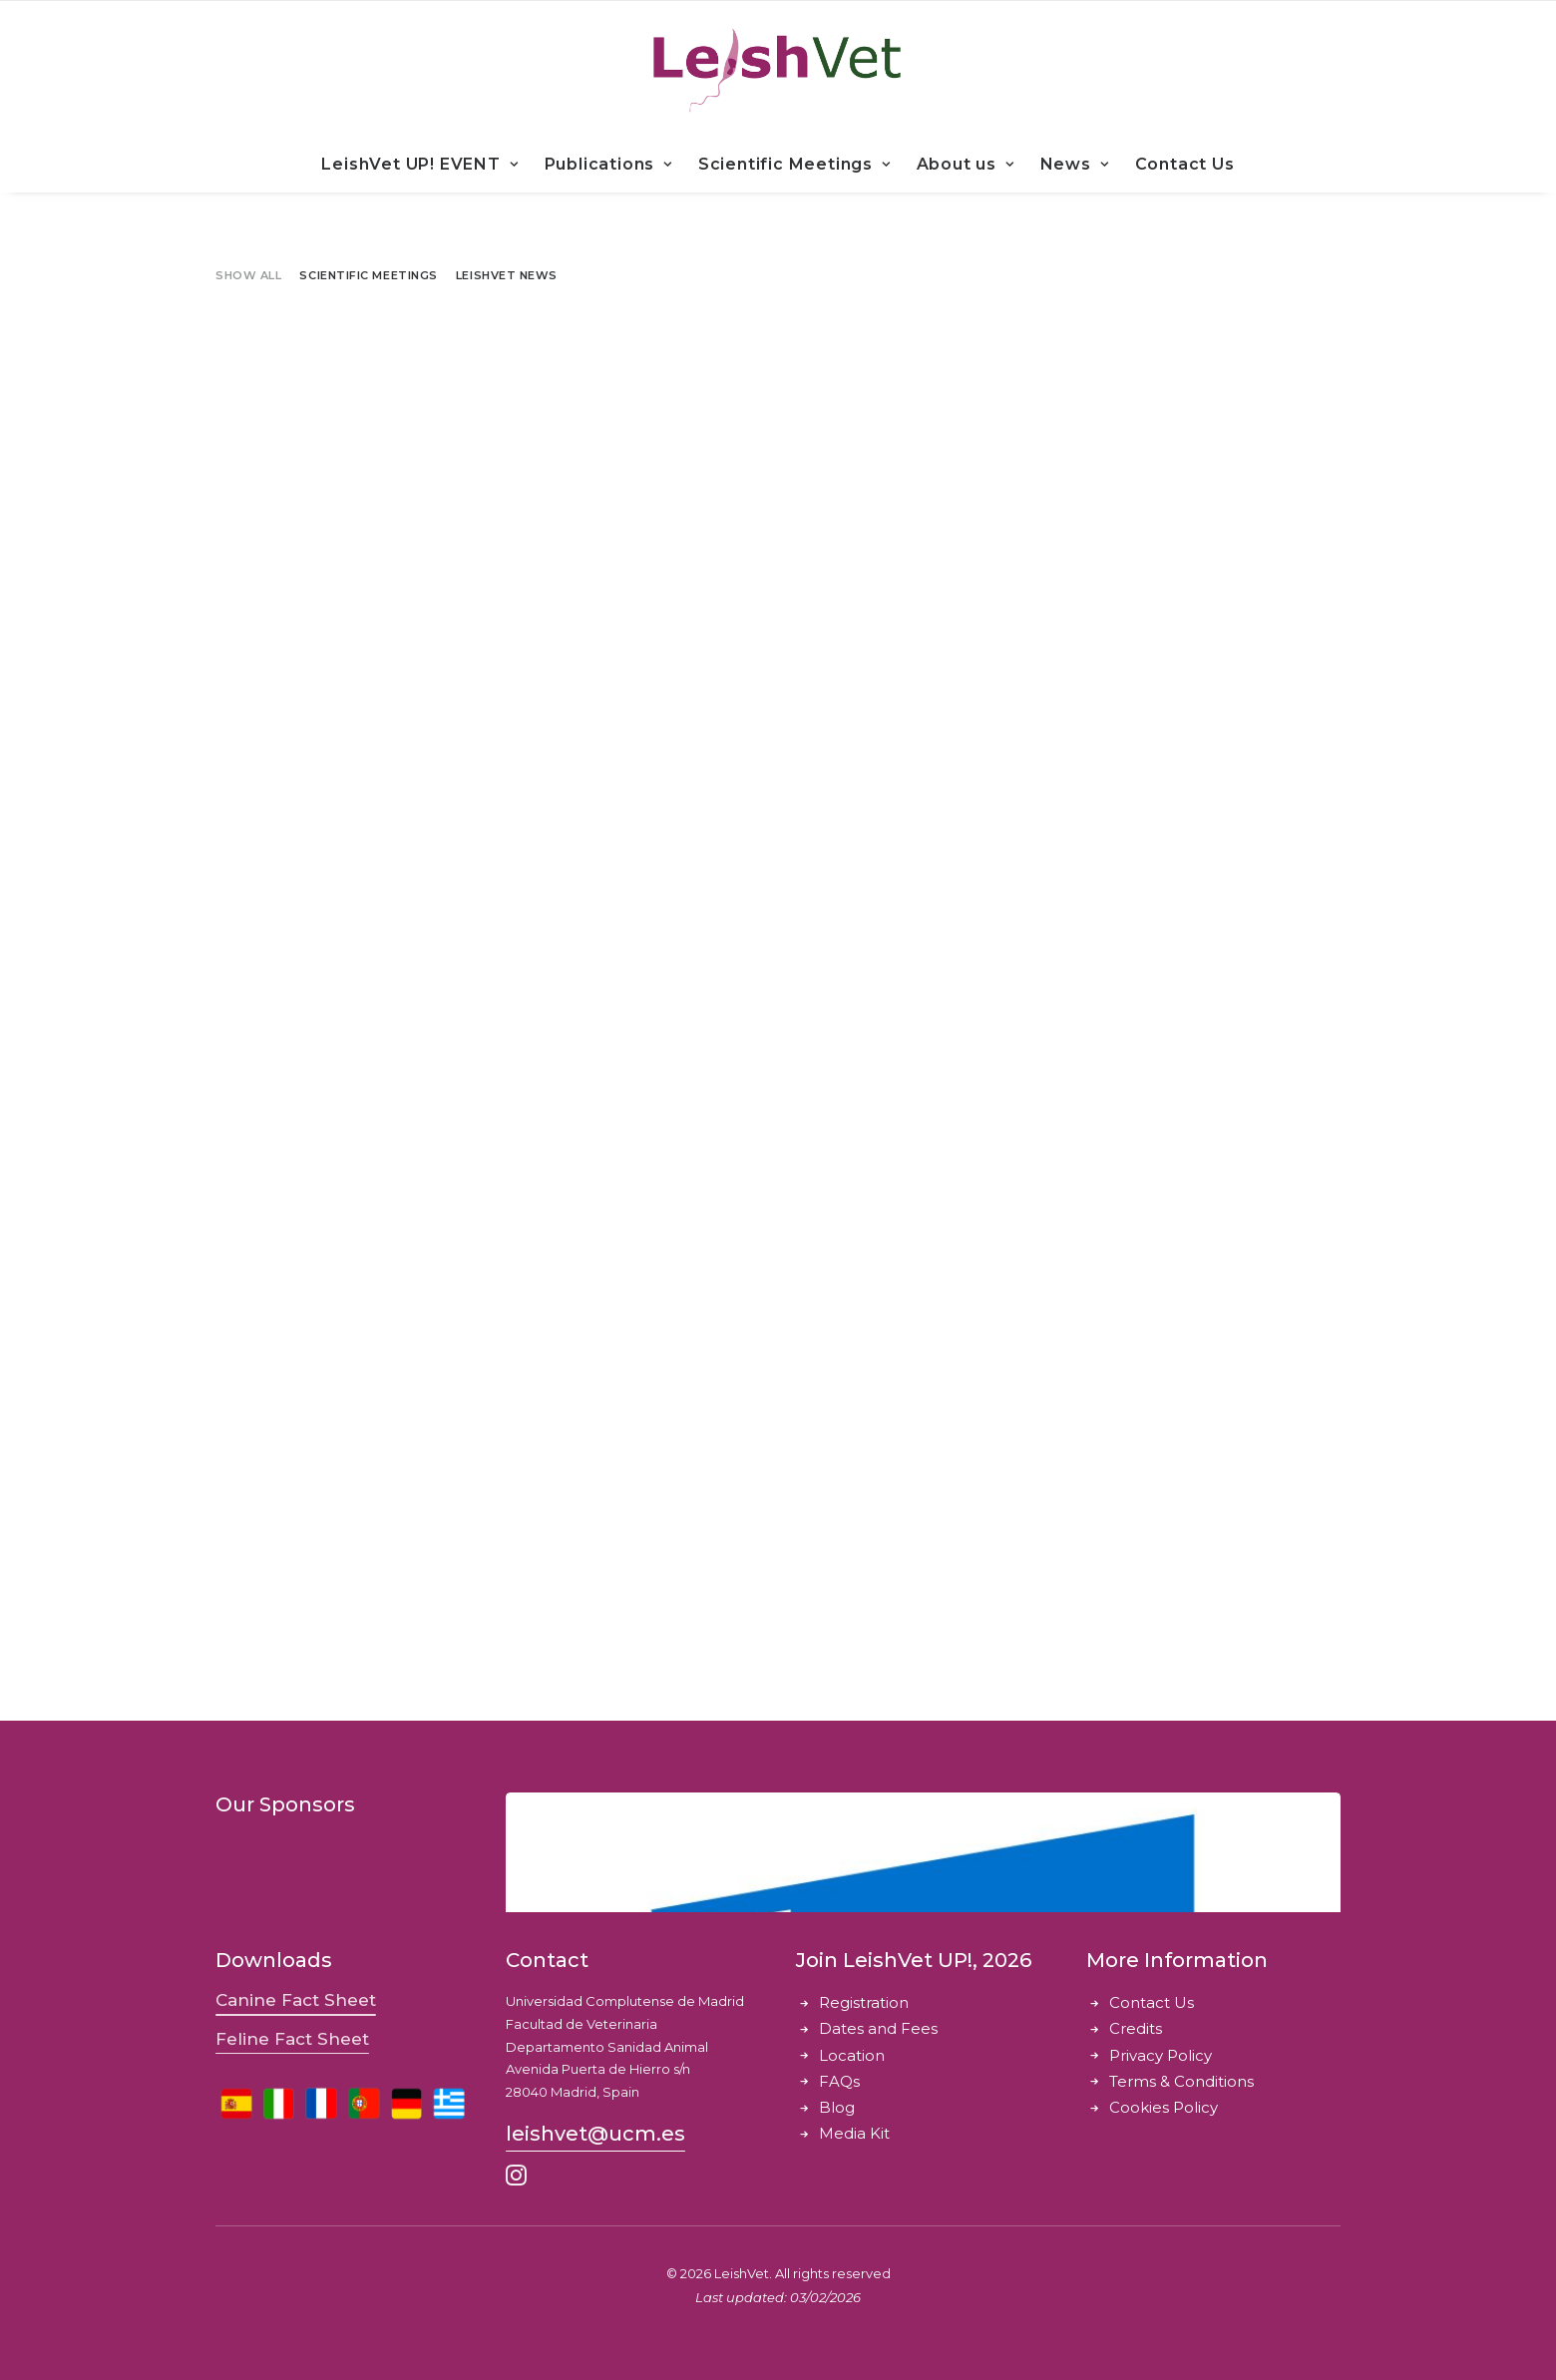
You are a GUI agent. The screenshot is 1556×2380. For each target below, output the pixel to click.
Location (852, 2055)
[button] (295, 2000)
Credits (1135, 2028)
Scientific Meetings (794, 164)
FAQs (839, 2081)
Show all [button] (248, 275)
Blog (837, 2107)
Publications (608, 164)
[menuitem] (426, 165)
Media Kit (854, 2133)
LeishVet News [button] (507, 275)
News (1074, 164)
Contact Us (1185, 164)
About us (965, 164)
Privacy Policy (1160, 2055)
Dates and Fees (878, 2028)
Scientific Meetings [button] (368, 275)
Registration (864, 2002)
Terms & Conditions (1181, 2081)
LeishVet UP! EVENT (419, 164)
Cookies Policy (1163, 2107)
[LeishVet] (777, 69)
